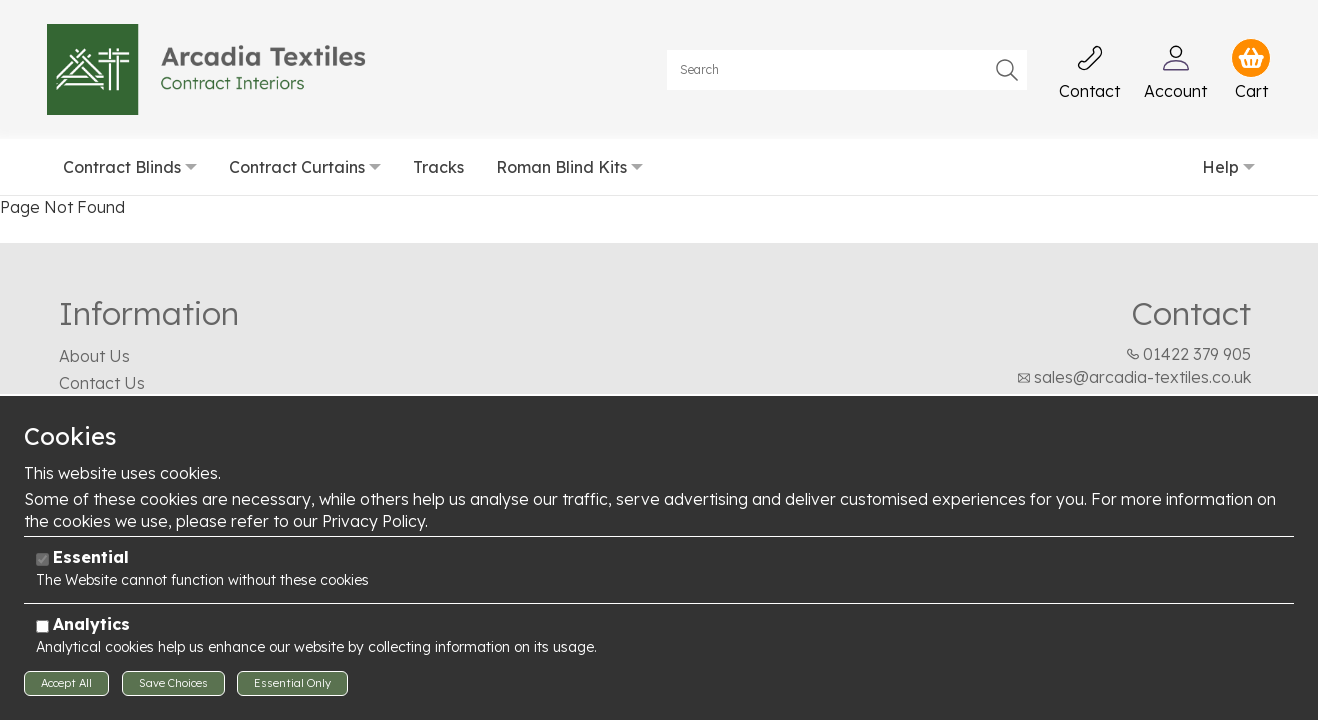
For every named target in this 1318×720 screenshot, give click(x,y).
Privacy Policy (373, 521)
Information (149, 313)
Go (1007, 70)
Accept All (66, 683)
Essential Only (292, 683)
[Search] (847, 70)
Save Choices (173, 683)
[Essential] (42, 559)
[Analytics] (42, 626)
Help (1220, 167)
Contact (1191, 313)
